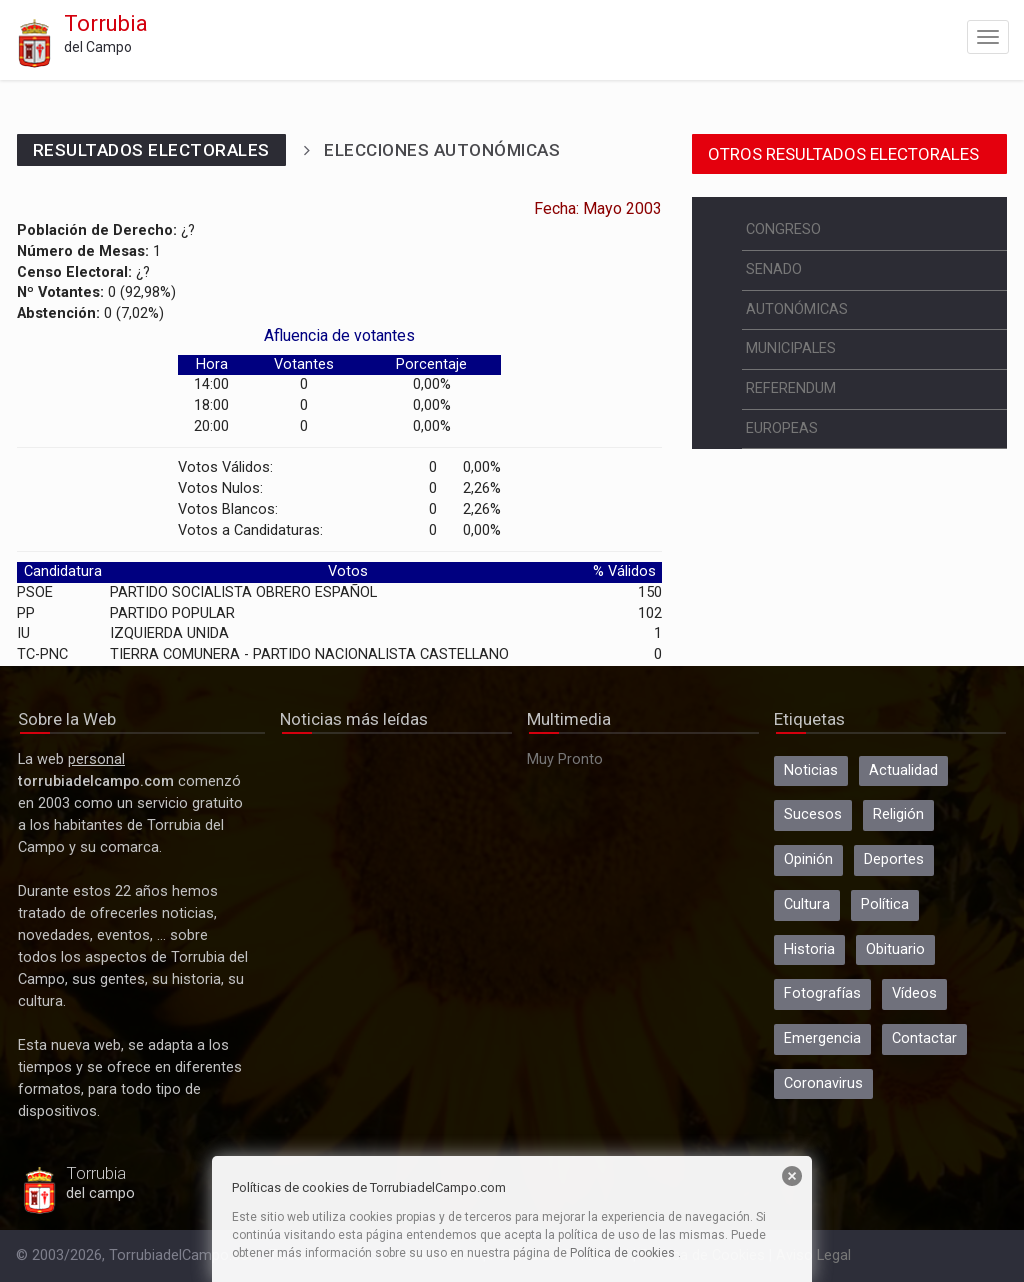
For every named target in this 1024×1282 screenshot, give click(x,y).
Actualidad (903, 770)
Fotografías (822, 993)
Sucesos (813, 814)
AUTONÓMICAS (797, 309)
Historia (809, 949)
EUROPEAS (782, 428)
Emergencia (822, 1038)
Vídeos (914, 993)
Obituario (895, 949)
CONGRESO (783, 229)
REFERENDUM (791, 388)
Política (885, 904)
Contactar (924, 1038)
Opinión (808, 859)
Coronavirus (823, 1083)
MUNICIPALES (791, 348)
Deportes (894, 859)
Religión (898, 814)
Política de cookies (622, 1253)
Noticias (811, 770)
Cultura (807, 904)
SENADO (774, 269)
